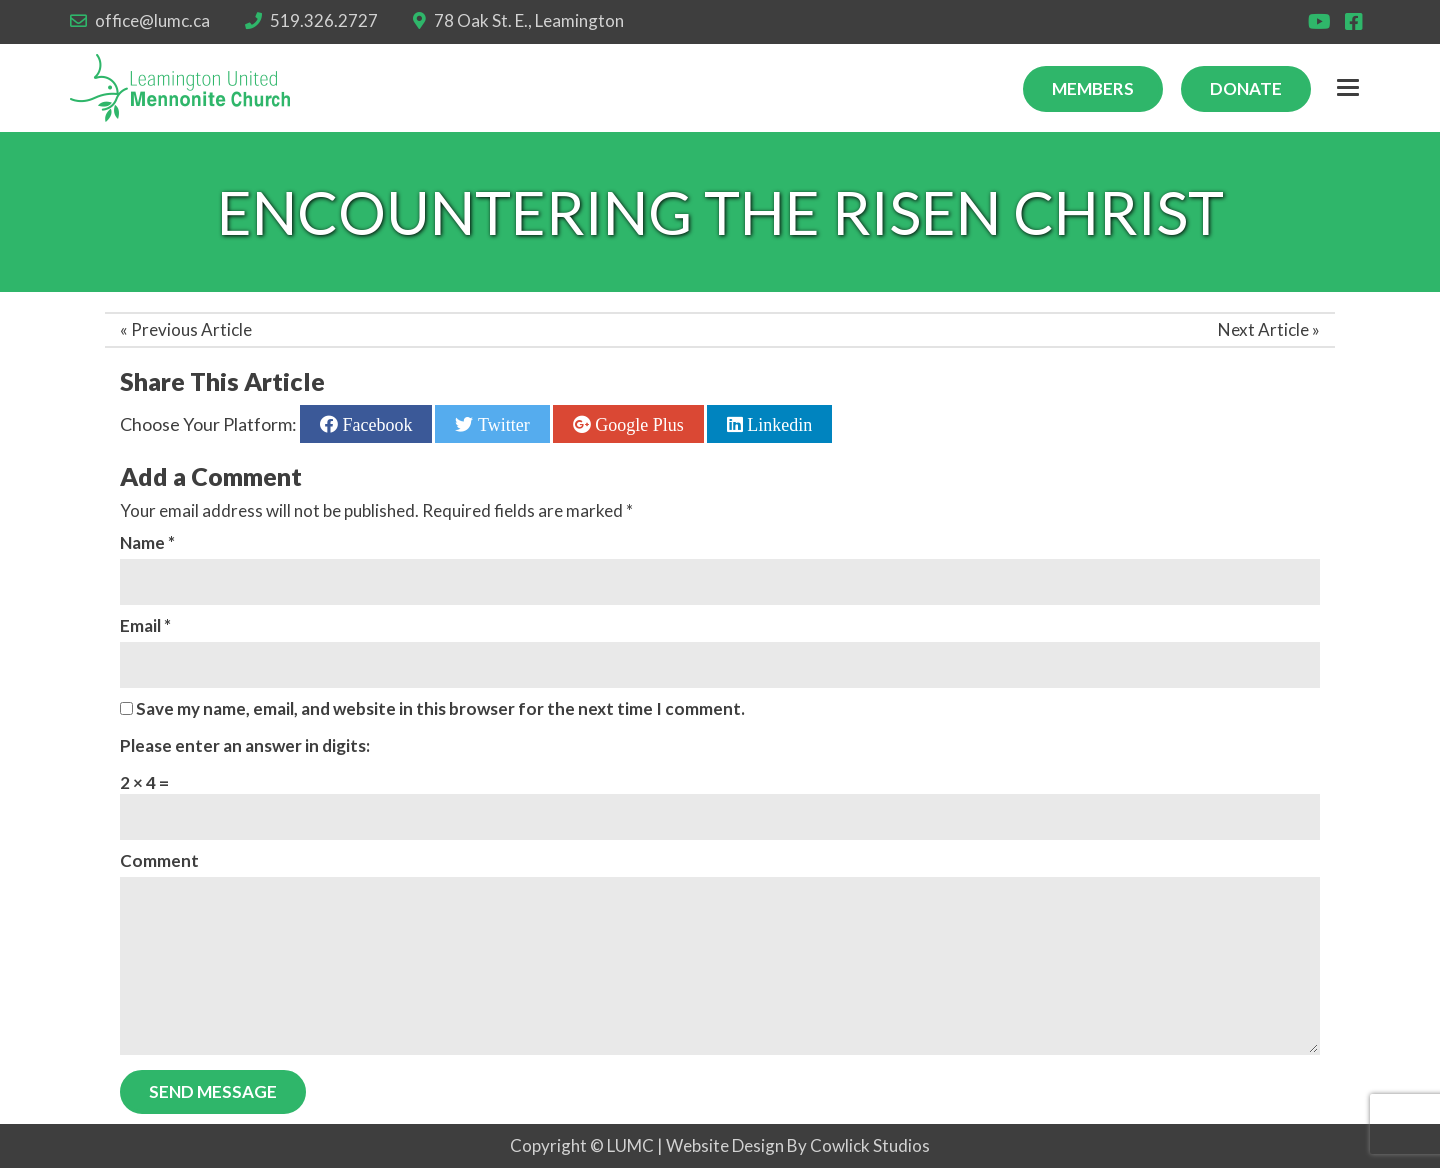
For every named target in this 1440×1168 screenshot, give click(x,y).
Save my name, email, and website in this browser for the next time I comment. (440, 708)
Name (147, 542)
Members (1093, 88)
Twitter (501, 424)
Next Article (1263, 329)
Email (145, 625)
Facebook (375, 424)
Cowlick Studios (870, 1145)
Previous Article (191, 329)
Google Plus (637, 424)
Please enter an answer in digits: (245, 745)
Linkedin (778, 424)
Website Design (725, 1145)
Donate (1246, 88)
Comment (159, 860)
